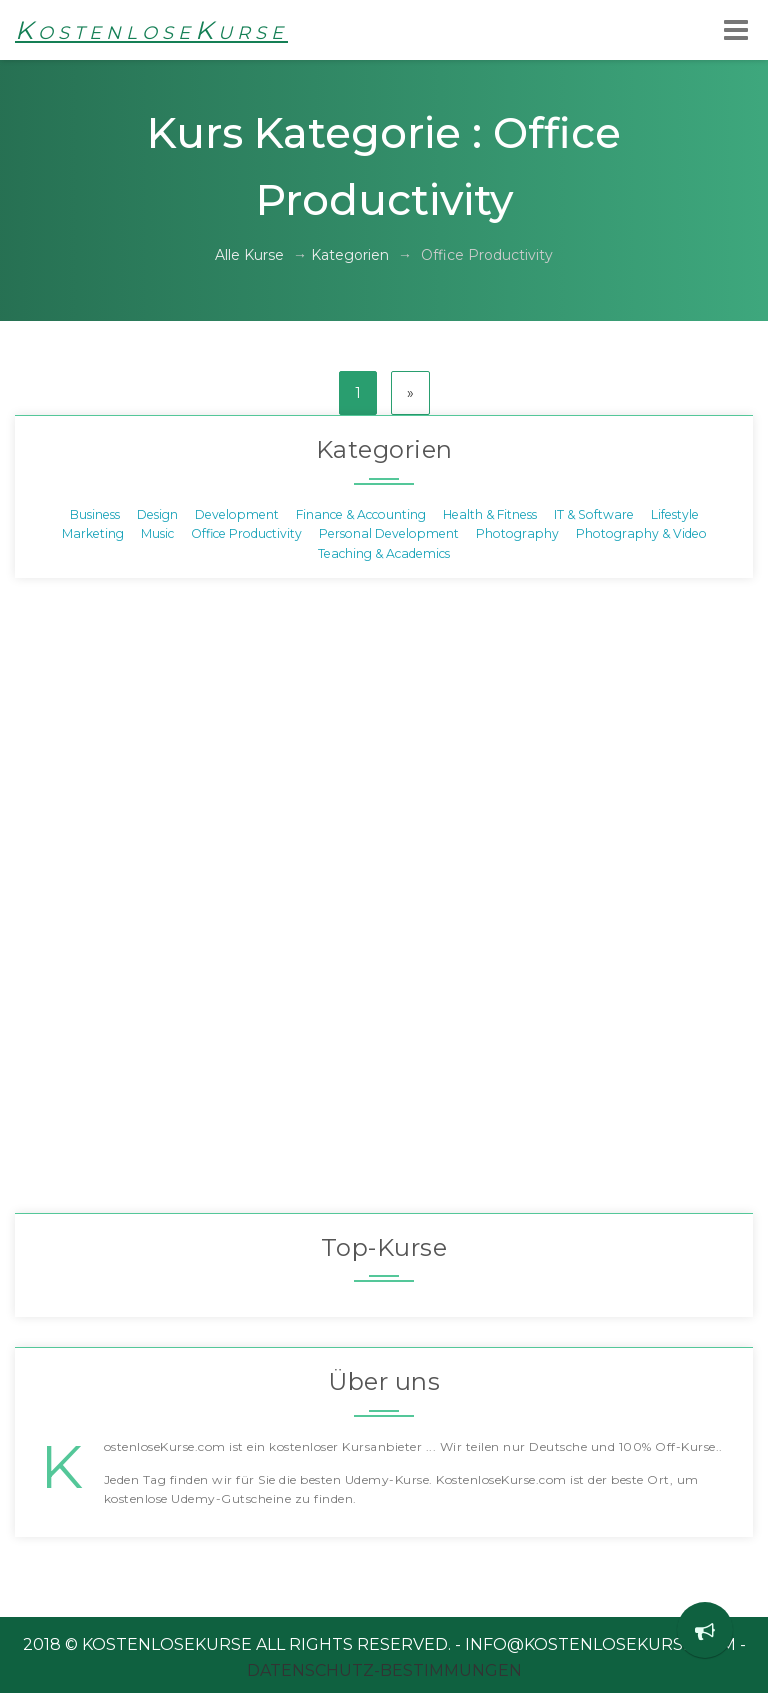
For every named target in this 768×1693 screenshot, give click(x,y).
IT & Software (594, 514)
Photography (517, 533)
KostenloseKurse (151, 30)
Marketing (93, 533)
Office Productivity (246, 533)
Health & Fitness (490, 514)
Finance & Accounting (361, 514)
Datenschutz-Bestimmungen (384, 1670)
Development (237, 514)
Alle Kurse (249, 255)
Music (157, 533)
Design (157, 514)
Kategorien (350, 255)
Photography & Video (641, 533)
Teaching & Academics (384, 552)
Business (95, 514)
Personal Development (389, 533)
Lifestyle (675, 514)
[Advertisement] (384, 908)
